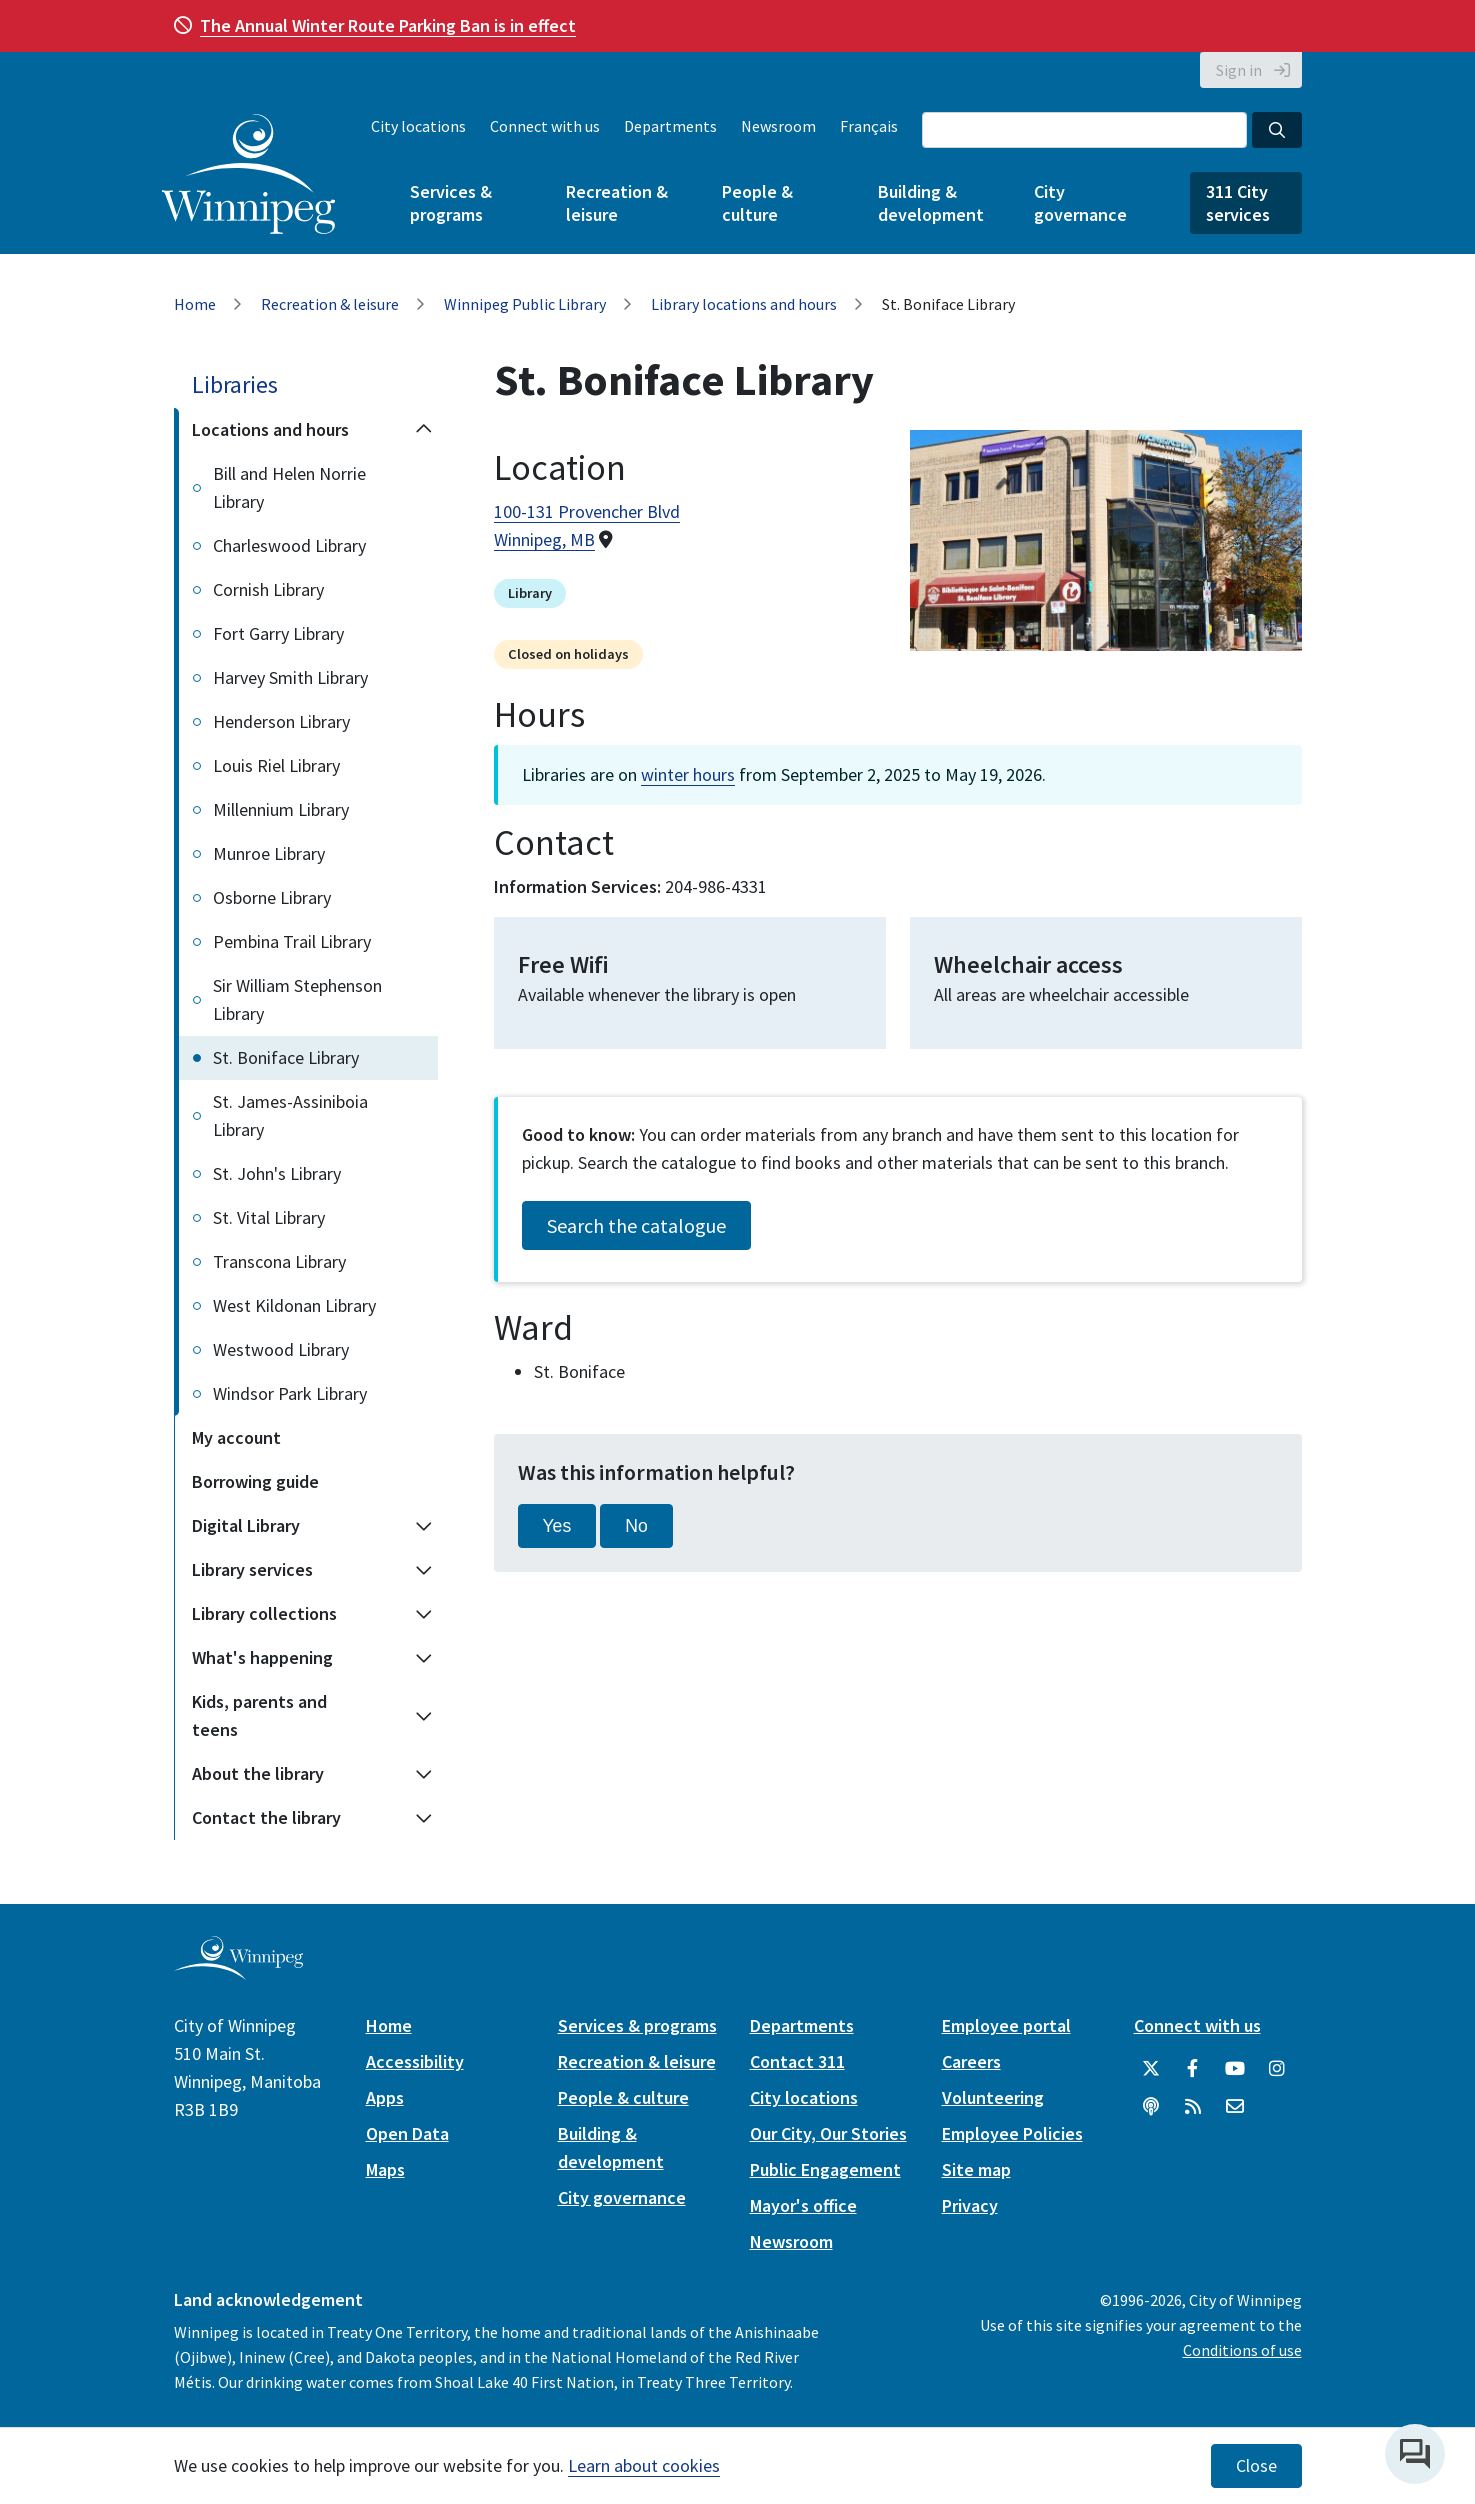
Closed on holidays (568, 654)
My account (236, 1437)
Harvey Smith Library (290, 677)
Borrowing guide (255, 1481)
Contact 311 (797, 2061)
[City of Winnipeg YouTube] (1235, 2069)
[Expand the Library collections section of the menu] (424, 1614)
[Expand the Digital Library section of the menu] (424, 1526)
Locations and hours (270, 429)
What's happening (262, 1657)
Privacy (970, 2205)
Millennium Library (281, 809)
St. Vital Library (269, 1217)
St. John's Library (277, 1173)
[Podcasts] (1151, 2107)
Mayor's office (803, 2205)
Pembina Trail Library (292, 941)
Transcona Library (279, 1261)
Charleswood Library (289, 545)
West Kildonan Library (294, 1305)
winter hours (688, 774)
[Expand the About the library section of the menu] (424, 1774)
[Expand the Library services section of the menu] (424, 1570)
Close (1256, 2466)
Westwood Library (281, 1349)
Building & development (931, 203)
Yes (557, 1526)
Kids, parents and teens (259, 1715)
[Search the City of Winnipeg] (1084, 130)
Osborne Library (272, 897)
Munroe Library (269, 853)
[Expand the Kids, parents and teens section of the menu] (424, 1716)
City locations (418, 126)
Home (195, 304)
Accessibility (415, 2061)
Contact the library (266, 1817)
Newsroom (778, 126)
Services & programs (451, 203)
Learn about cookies (644, 2465)
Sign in (1239, 70)
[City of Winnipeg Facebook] (1193, 2069)
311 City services (1238, 203)
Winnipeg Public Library (525, 304)
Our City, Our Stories (828, 2133)
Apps (385, 2097)
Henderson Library (281, 721)
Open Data (407, 2133)
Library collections (264, 1613)
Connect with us (545, 126)
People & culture (757, 203)
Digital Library (246, 1525)
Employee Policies (1012, 2133)
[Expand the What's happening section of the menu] (424, 1658)
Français (869, 126)
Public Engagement (825, 2169)
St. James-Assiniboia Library (290, 1115)
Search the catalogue (636, 1225)
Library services (252, 1569)
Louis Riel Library (276, 765)
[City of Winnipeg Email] (1235, 2107)
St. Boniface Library (286, 1057)
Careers (971, 2061)
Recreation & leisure (617, 203)
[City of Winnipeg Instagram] (1277, 2069)
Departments (670, 126)
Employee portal (1006, 2025)
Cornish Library (268, 589)
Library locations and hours (744, 304)
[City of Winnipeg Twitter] (1151, 2069)
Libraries (235, 384)
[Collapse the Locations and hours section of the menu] (424, 430)
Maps (385, 2169)
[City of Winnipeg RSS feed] (1193, 2107)
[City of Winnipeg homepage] (238, 1971)
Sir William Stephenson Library (297, 999)
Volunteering (993, 2097)
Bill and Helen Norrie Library (289, 487)
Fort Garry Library (278, 633)
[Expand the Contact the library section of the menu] (424, 1818)
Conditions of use (1242, 2350)
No (636, 1526)
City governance (1080, 203)
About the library (258, 1773)
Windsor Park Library (290, 1393)
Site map (976, 2169)
